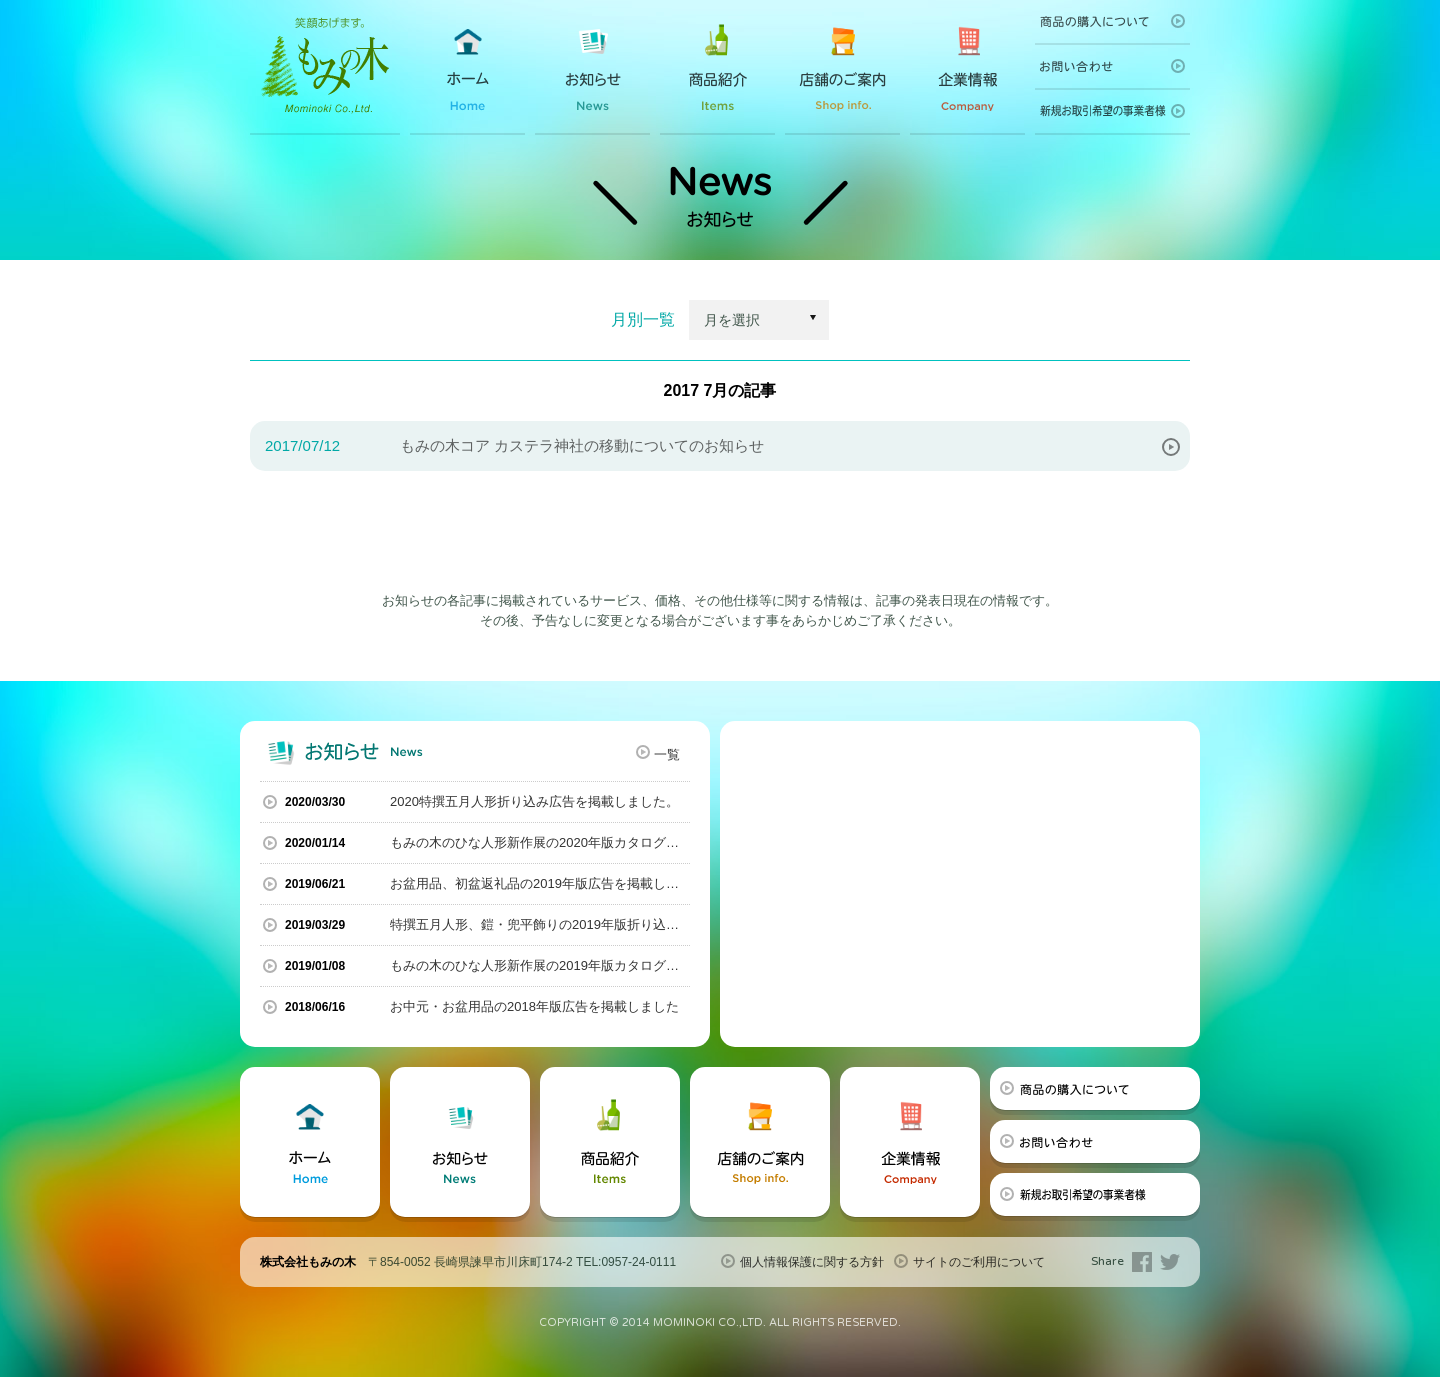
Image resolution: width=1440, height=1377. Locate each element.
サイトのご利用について (979, 1262)
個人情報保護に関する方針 (812, 1262)
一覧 (667, 754)
